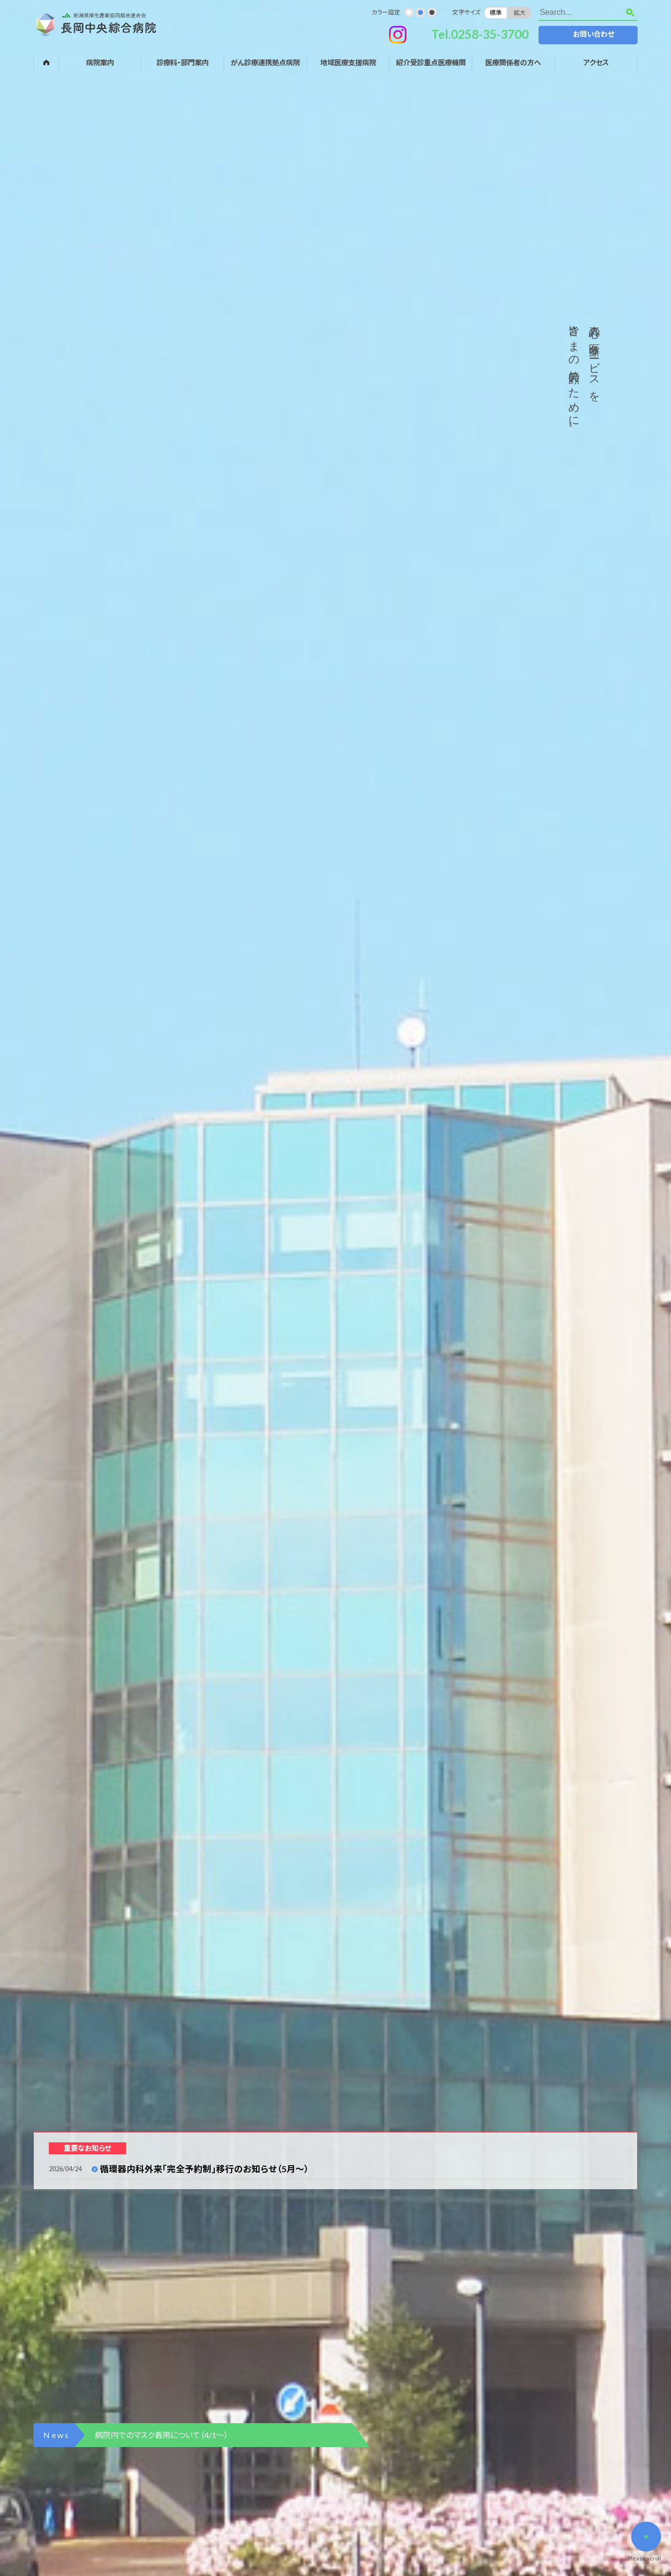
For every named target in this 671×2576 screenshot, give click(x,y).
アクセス (596, 62)
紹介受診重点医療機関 (431, 62)
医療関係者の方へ (513, 62)
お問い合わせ (593, 34)
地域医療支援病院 (348, 62)
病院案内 (100, 62)
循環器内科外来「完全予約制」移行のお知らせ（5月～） (204, 2169)
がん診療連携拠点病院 (265, 62)
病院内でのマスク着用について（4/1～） (161, 2435)
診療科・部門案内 (182, 62)
